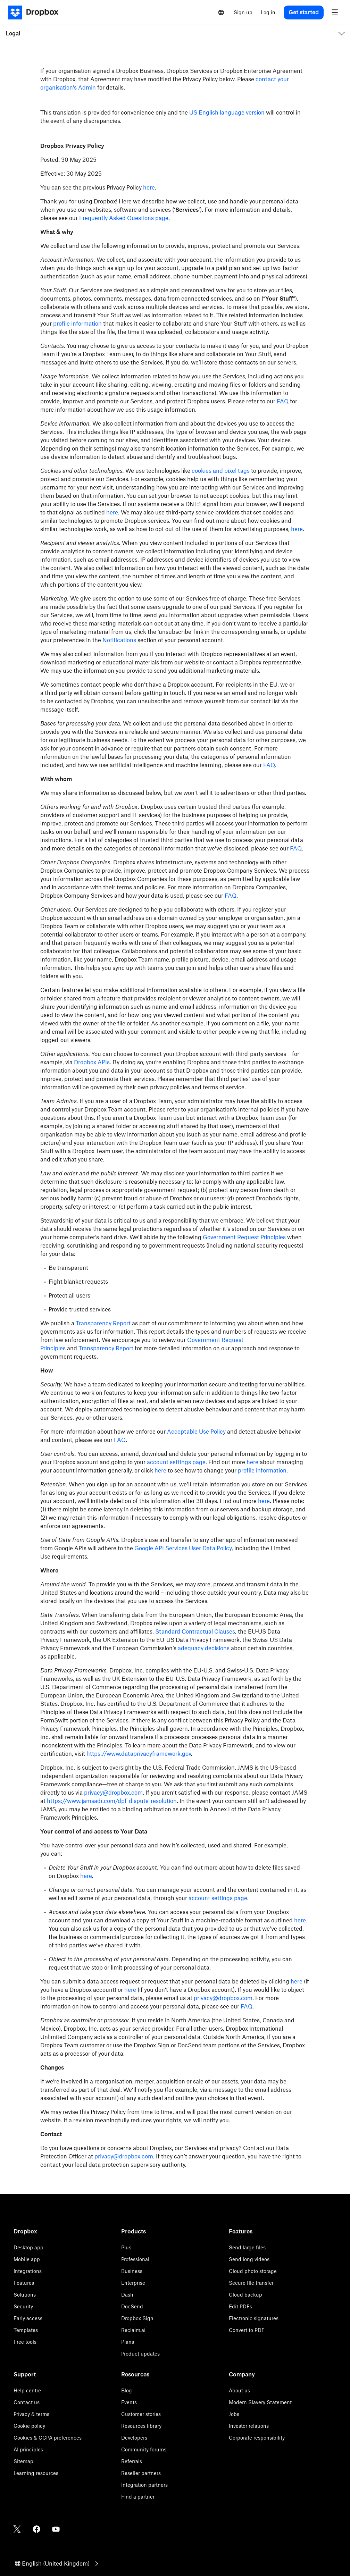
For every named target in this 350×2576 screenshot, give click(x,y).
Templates (26, 2330)
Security (23, 2306)
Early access (28, 2318)
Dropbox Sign (137, 2318)
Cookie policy (29, 2426)
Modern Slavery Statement (260, 2402)
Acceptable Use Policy (196, 1431)
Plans (127, 2342)
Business (131, 2271)
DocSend (132, 2306)
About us (239, 2390)
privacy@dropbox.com (113, 1792)
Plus (126, 2247)
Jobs (234, 2414)
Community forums (143, 2449)
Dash (127, 2295)
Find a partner (138, 2497)
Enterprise (133, 2283)
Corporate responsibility (257, 2438)
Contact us (27, 2402)
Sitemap (23, 2461)
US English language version (227, 112)
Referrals (131, 2461)
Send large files (247, 2247)
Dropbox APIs (92, 1062)
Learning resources (36, 2473)
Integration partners (144, 2485)
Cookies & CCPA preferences (48, 2438)
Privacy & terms (31, 2414)
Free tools (25, 2342)
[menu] (335, 12)
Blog (126, 2390)
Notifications (119, 640)
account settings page (176, 1462)
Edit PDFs (240, 2306)
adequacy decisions (204, 1648)
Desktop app (28, 2247)
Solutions (25, 2295)
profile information (77, 323)
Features (24, 2283)
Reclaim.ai (133, 2330)
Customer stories (141, 2414)
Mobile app (27, 2259)
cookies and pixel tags (221, 470)
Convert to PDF (247, 2330)
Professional (135, 2259)
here (149, 187)
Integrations (28, 2271)
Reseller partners (141, 2473)
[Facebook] (36, 2529)
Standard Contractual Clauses (195, 1631)
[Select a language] (221, 12)
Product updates (140, 2354)
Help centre (27, 2390)
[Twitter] (17, 2529)
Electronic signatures (253, 2318)
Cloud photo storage (253, 2271)
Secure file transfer (251, 2283)
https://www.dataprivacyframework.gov (138, 1753)
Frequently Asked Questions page (123, 218)
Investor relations (249, 2426)
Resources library (141, 2426)
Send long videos (249, 2259)
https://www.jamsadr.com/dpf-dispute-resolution (112, 1800)
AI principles (28, 2449)
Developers (134, 2438)
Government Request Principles (244, 1237)
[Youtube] (56, 2529)
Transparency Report (103, 1323)
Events (129, 2402)
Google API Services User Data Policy (183, 1548)
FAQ (283, 401)
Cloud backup (245, 2295)
